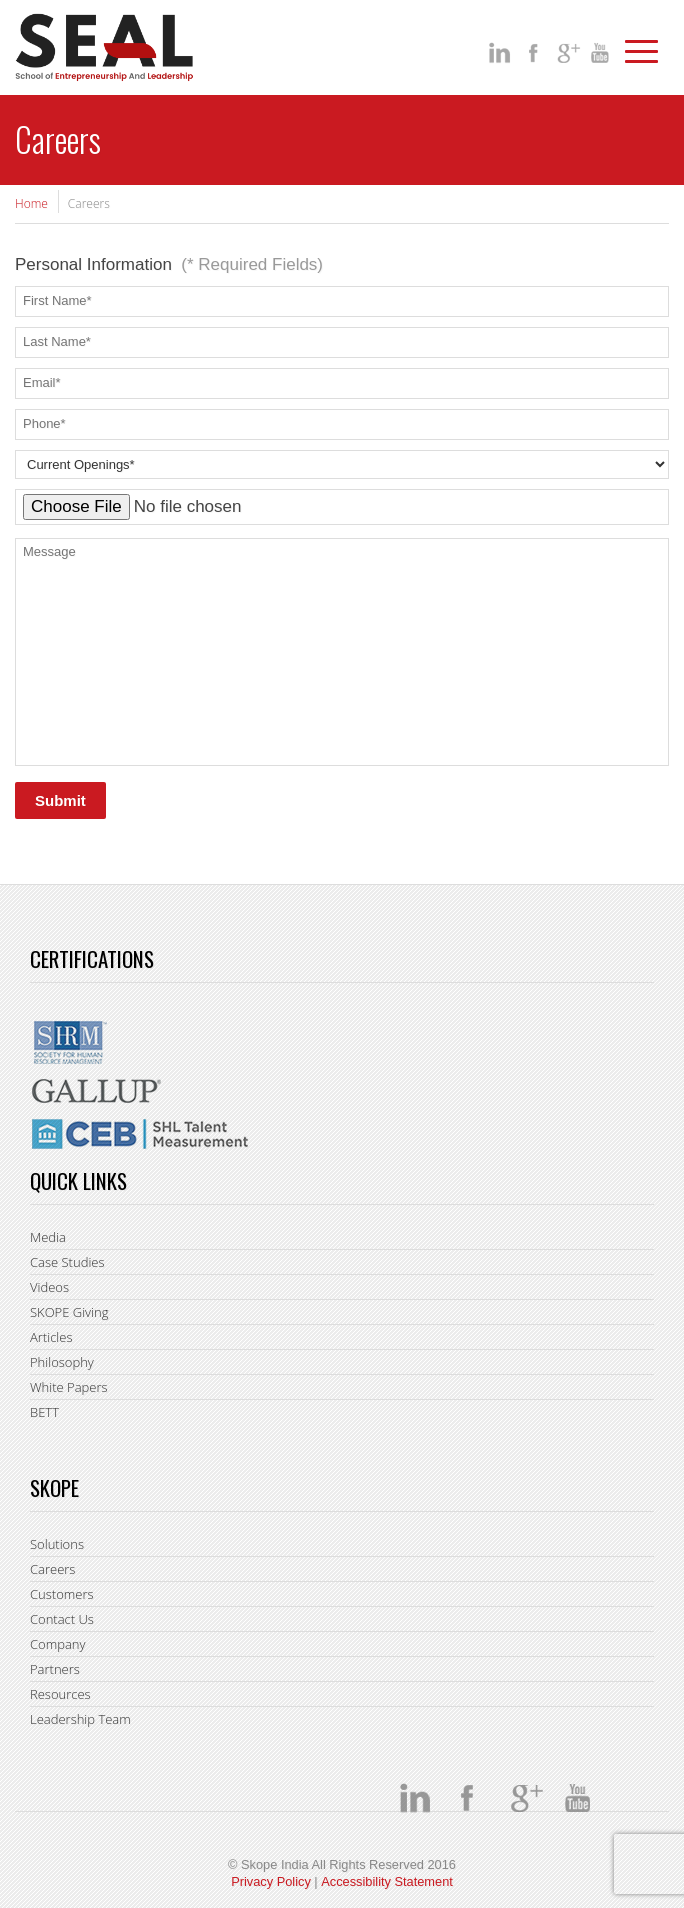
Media (48, 1237)
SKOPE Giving (69, 1312)
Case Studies (67, 1262)
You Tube (603, 53)
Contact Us (62, 1619)
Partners (55, 1669)
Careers (52, 1569)
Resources (60, 1694)
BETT (44, 1412)
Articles (51, 1337)
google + (569, 53)
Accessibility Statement (387, 1881)
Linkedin (501, 53)
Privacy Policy (271, 1881)
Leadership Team (80, 1719)
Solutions (57, 1544)
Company (57, 1644)
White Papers (69, 1387)
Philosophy (62, 1362)
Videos (49, 1287)
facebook (535, 53)
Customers (62, 1594)
